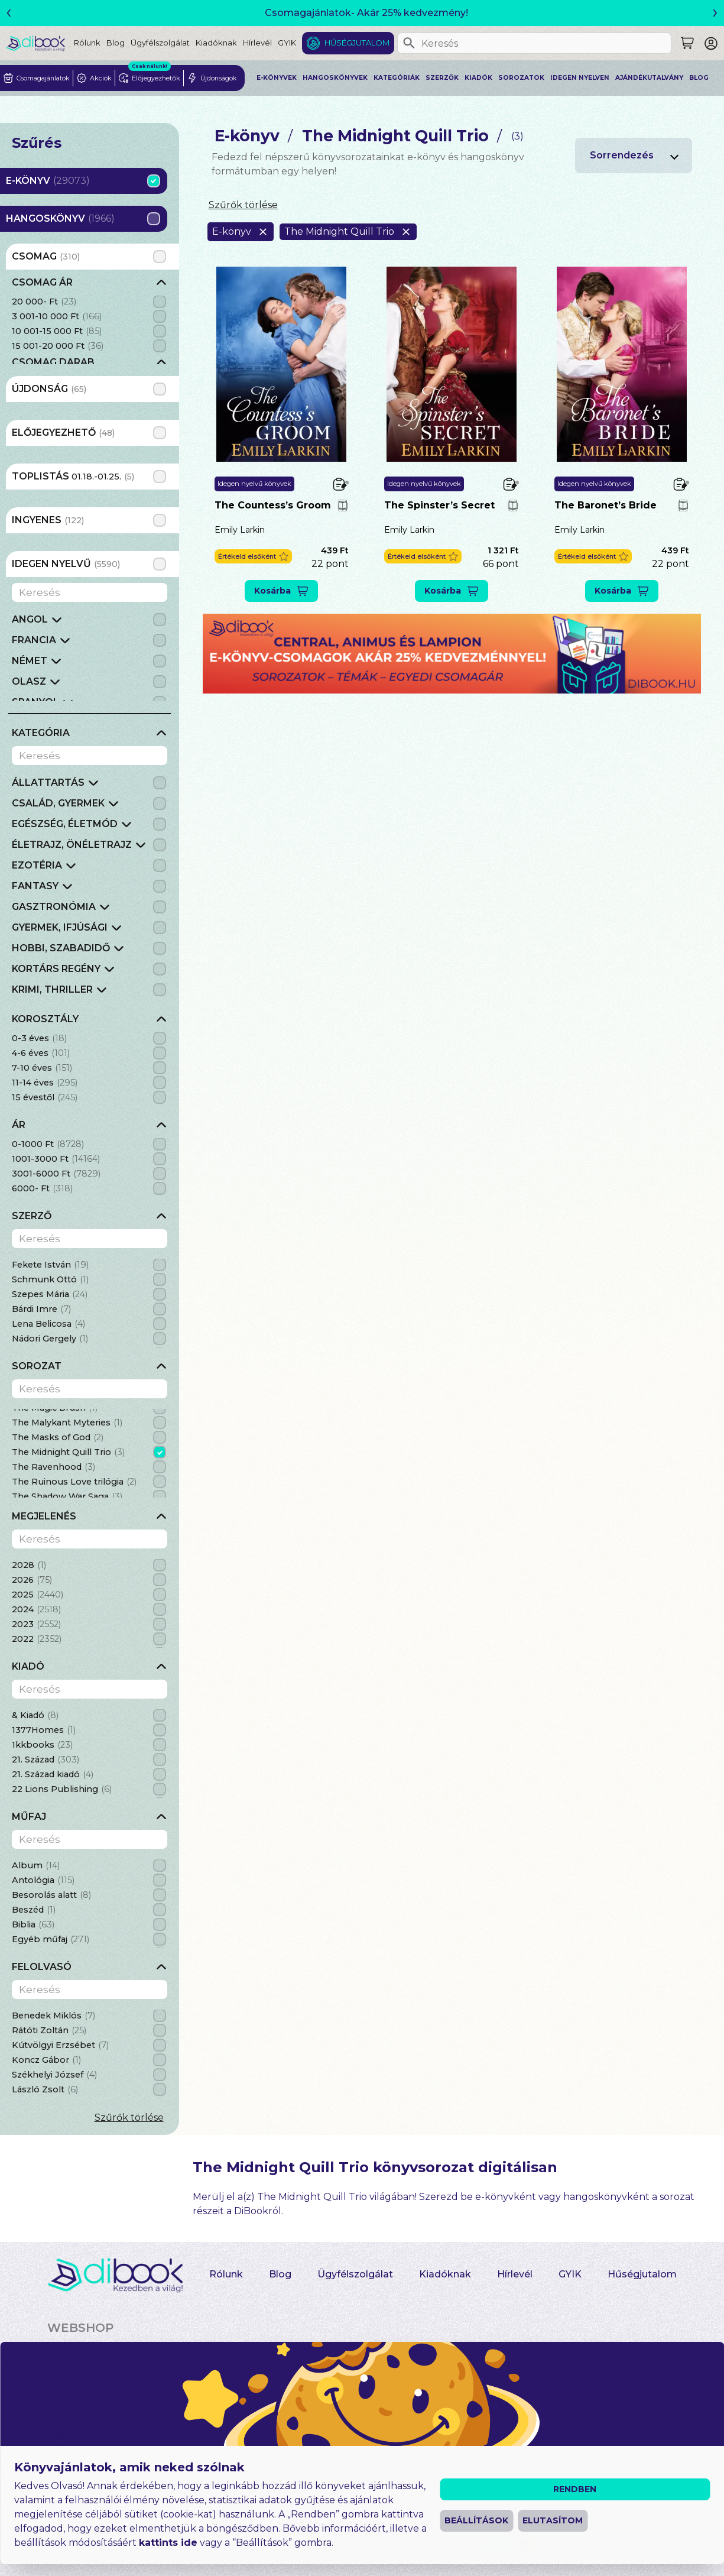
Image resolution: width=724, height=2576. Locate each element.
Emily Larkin (240, 529)
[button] (253, 556)
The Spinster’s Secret (439, 505)
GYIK (287, 42)
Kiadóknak (216, 42)
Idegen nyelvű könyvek (254, 483)
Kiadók (478, 78)
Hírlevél (257, 42)
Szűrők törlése (129, 2117)
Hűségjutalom (356, 42)
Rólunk (87, 42)
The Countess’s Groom (273, 505)
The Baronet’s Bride (605, 505)
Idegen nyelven (579, 78)
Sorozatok (521, 78)
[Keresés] (409, 43)
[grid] (89, 320)
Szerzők (442, 78)
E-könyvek (277, 78)
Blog (115, 42)
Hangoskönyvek (335, 78)
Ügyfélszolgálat (160, 42)
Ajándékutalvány (649, 78)
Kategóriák (397, 78)
